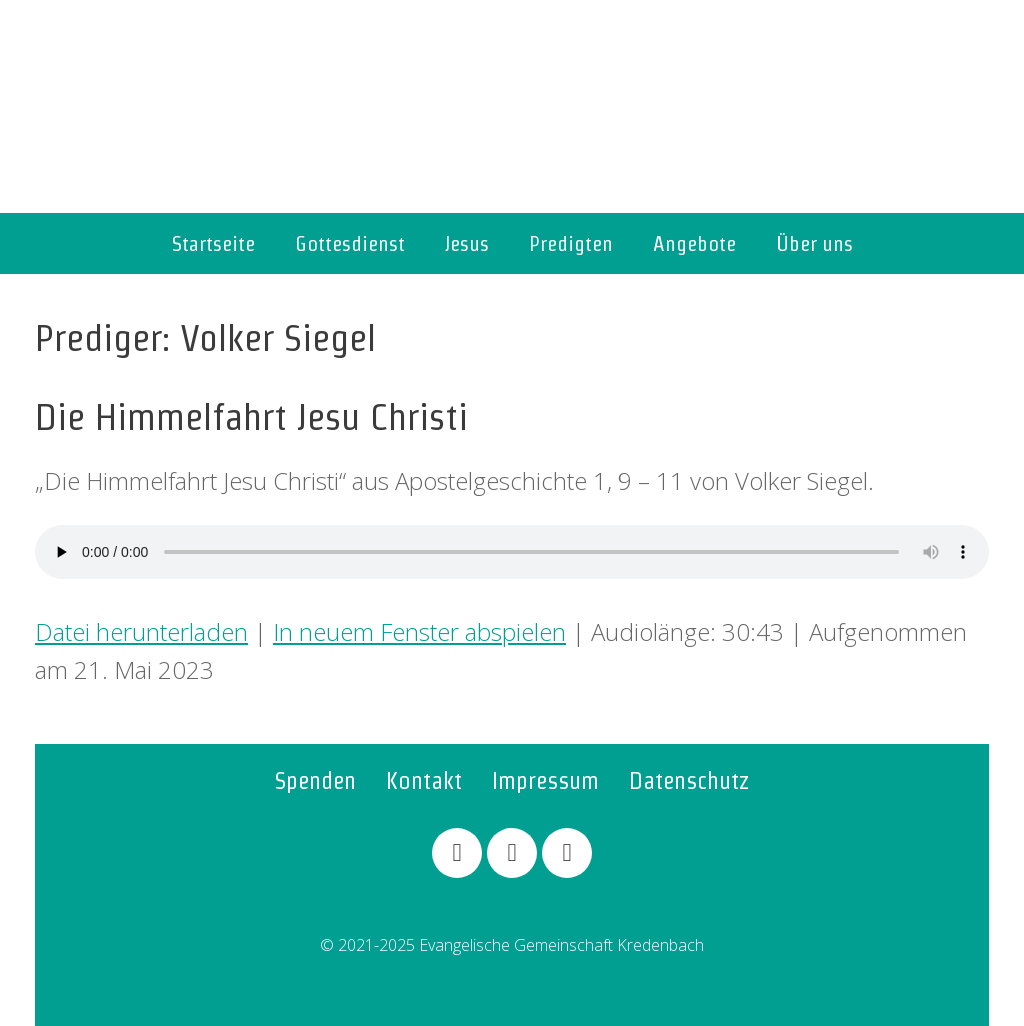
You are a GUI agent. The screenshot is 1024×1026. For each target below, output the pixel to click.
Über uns (814, 243)
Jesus (467, 243)
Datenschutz (689, 780)
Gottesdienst (350, 243)
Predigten (571, 243)
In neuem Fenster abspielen (419, 631)
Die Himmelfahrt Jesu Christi (251, 416)
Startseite (213, 243)
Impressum (545, 780)
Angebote (694, 243)
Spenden (315, 780)
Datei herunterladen (141, 631)
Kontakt (424, 780)
